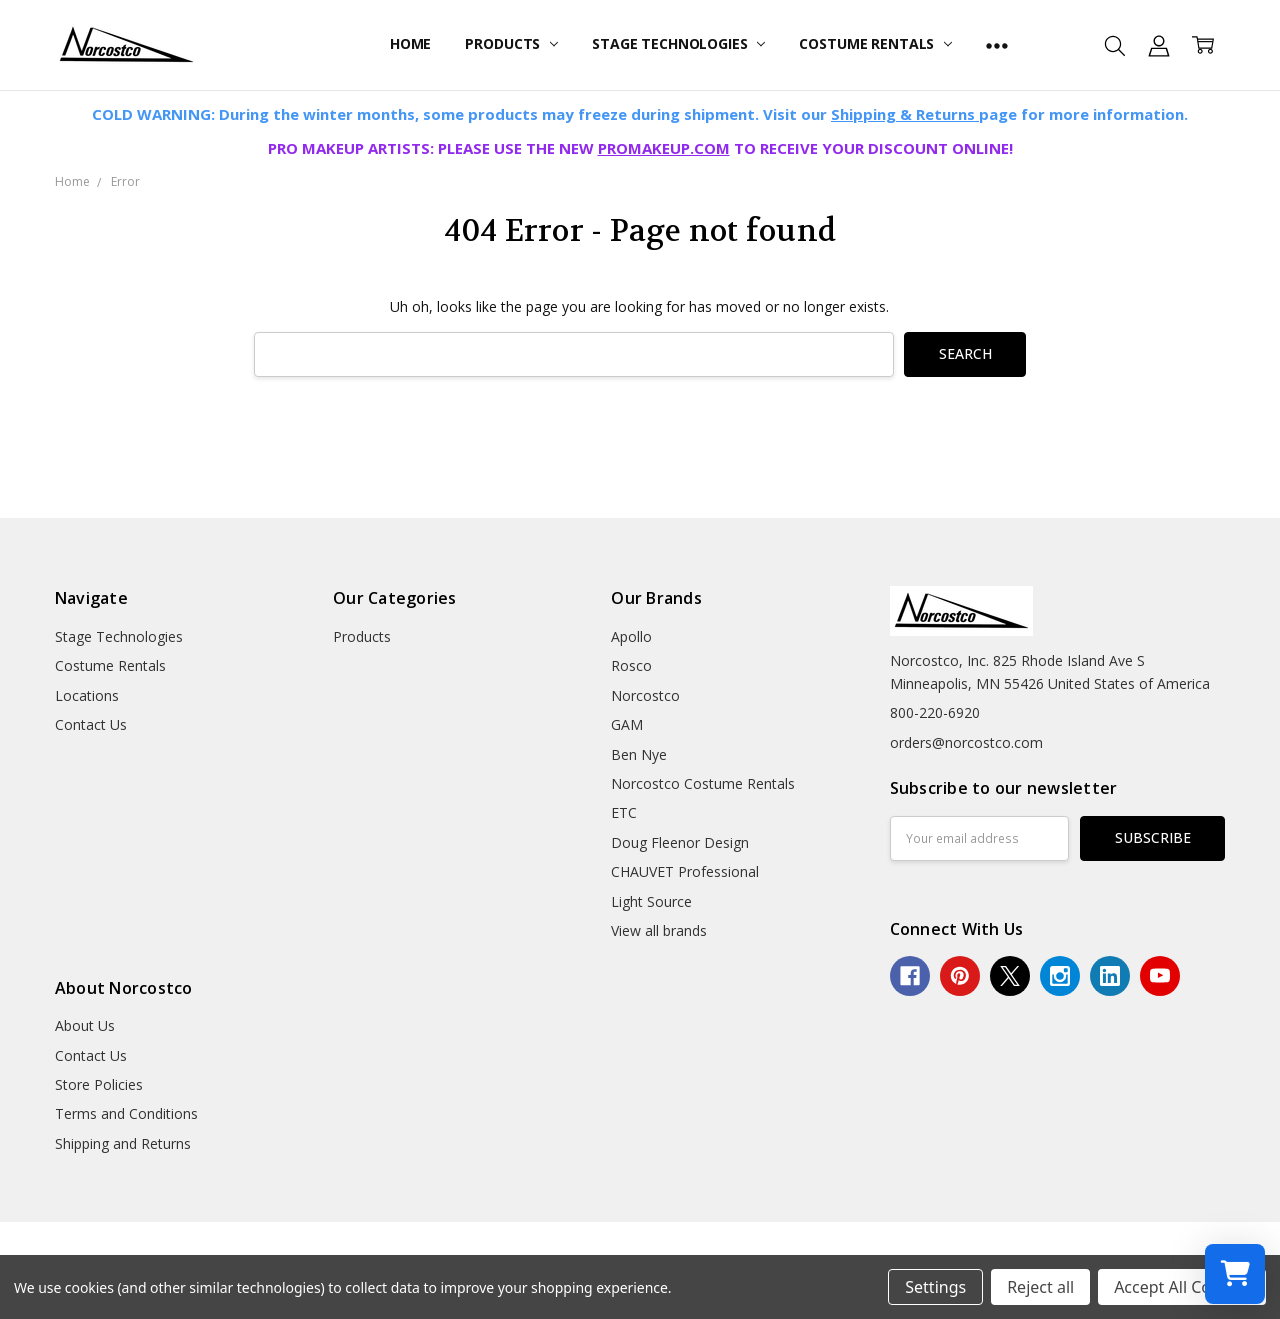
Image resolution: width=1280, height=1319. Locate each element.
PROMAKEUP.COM (664, 148)
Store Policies (99, 1084)
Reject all (1040, 1287)
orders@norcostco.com (966, 742)
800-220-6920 (935, 712)
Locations (87, 695)
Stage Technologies (678, 43)
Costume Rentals (875, 43)
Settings (935, 1287)
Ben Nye (639, 754)
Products (511, 43)
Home (410, 43)
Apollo (631, 636)
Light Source (651, 901)
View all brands (659, 930)
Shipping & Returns (905, 114)
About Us (85, 1025)
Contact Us (91, 724)
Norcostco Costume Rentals (703, 783)
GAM (627, 724)
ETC (624, 812)
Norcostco (645, 695)
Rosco (631, 665)
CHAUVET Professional (685, 871)
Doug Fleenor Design (680, 842)
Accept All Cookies (1182, 1287)
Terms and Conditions (126, 1113)
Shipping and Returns (123, 1143)
